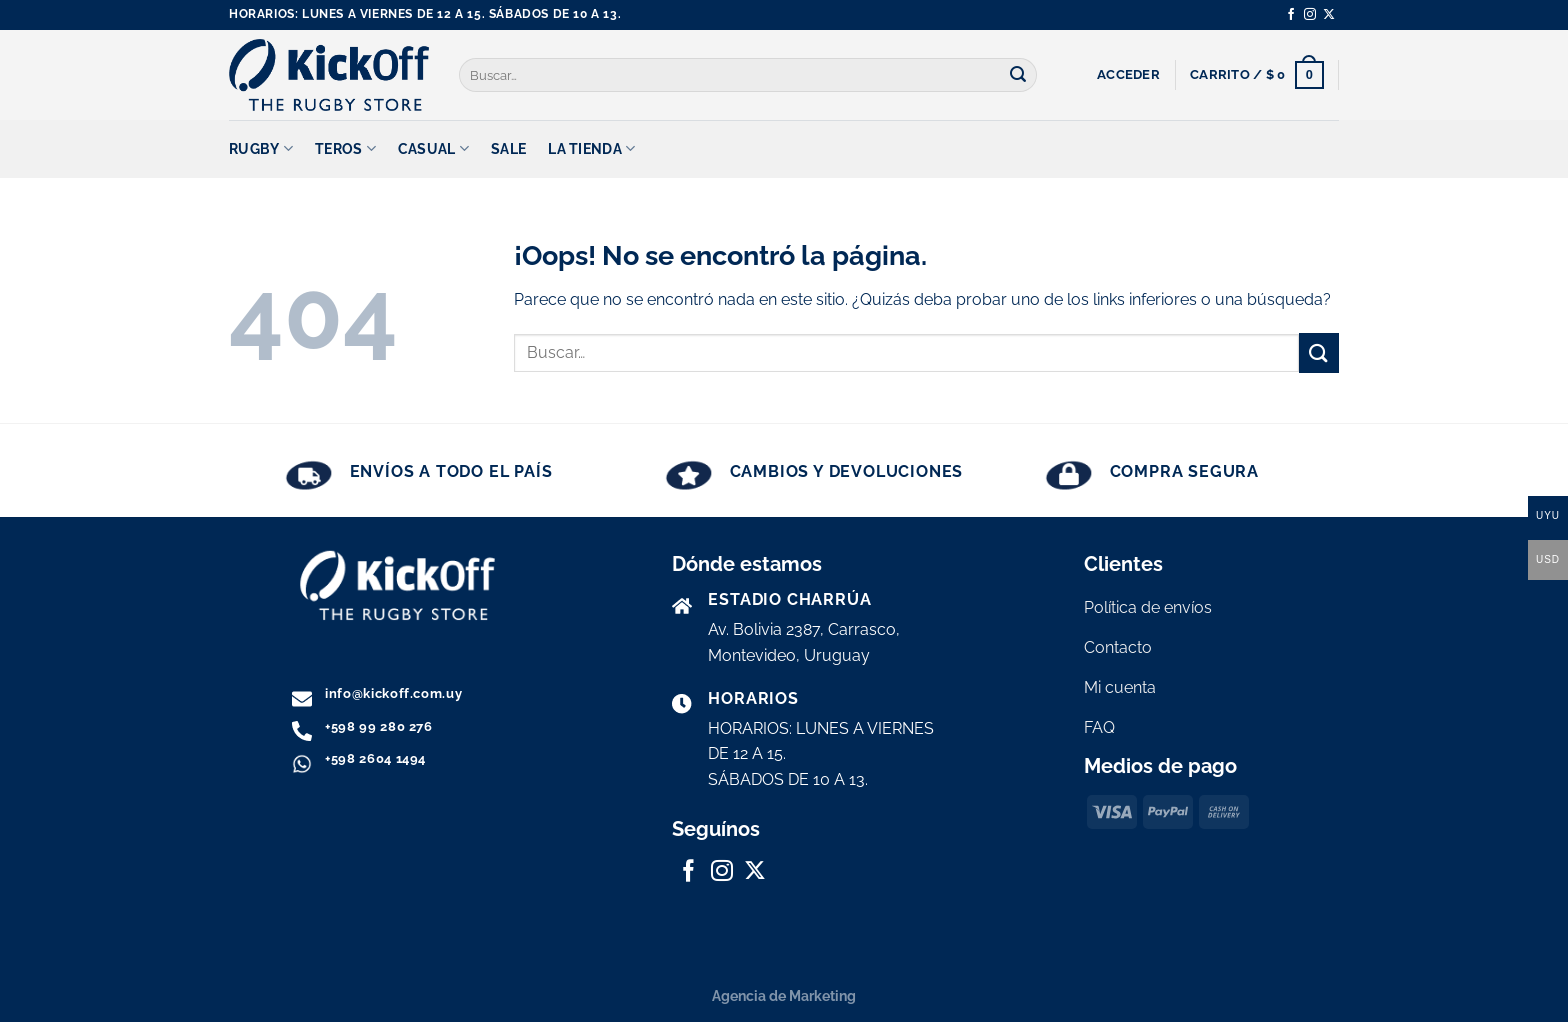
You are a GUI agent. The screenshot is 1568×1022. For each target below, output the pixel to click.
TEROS (345, 148)
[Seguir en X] (1329, 15)
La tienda (591, 148)
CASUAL (433, 148)
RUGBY (261, 148)
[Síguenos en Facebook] (1291, 15)
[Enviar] (1019, 75)
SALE (508, 148)
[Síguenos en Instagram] (1310, 15)
